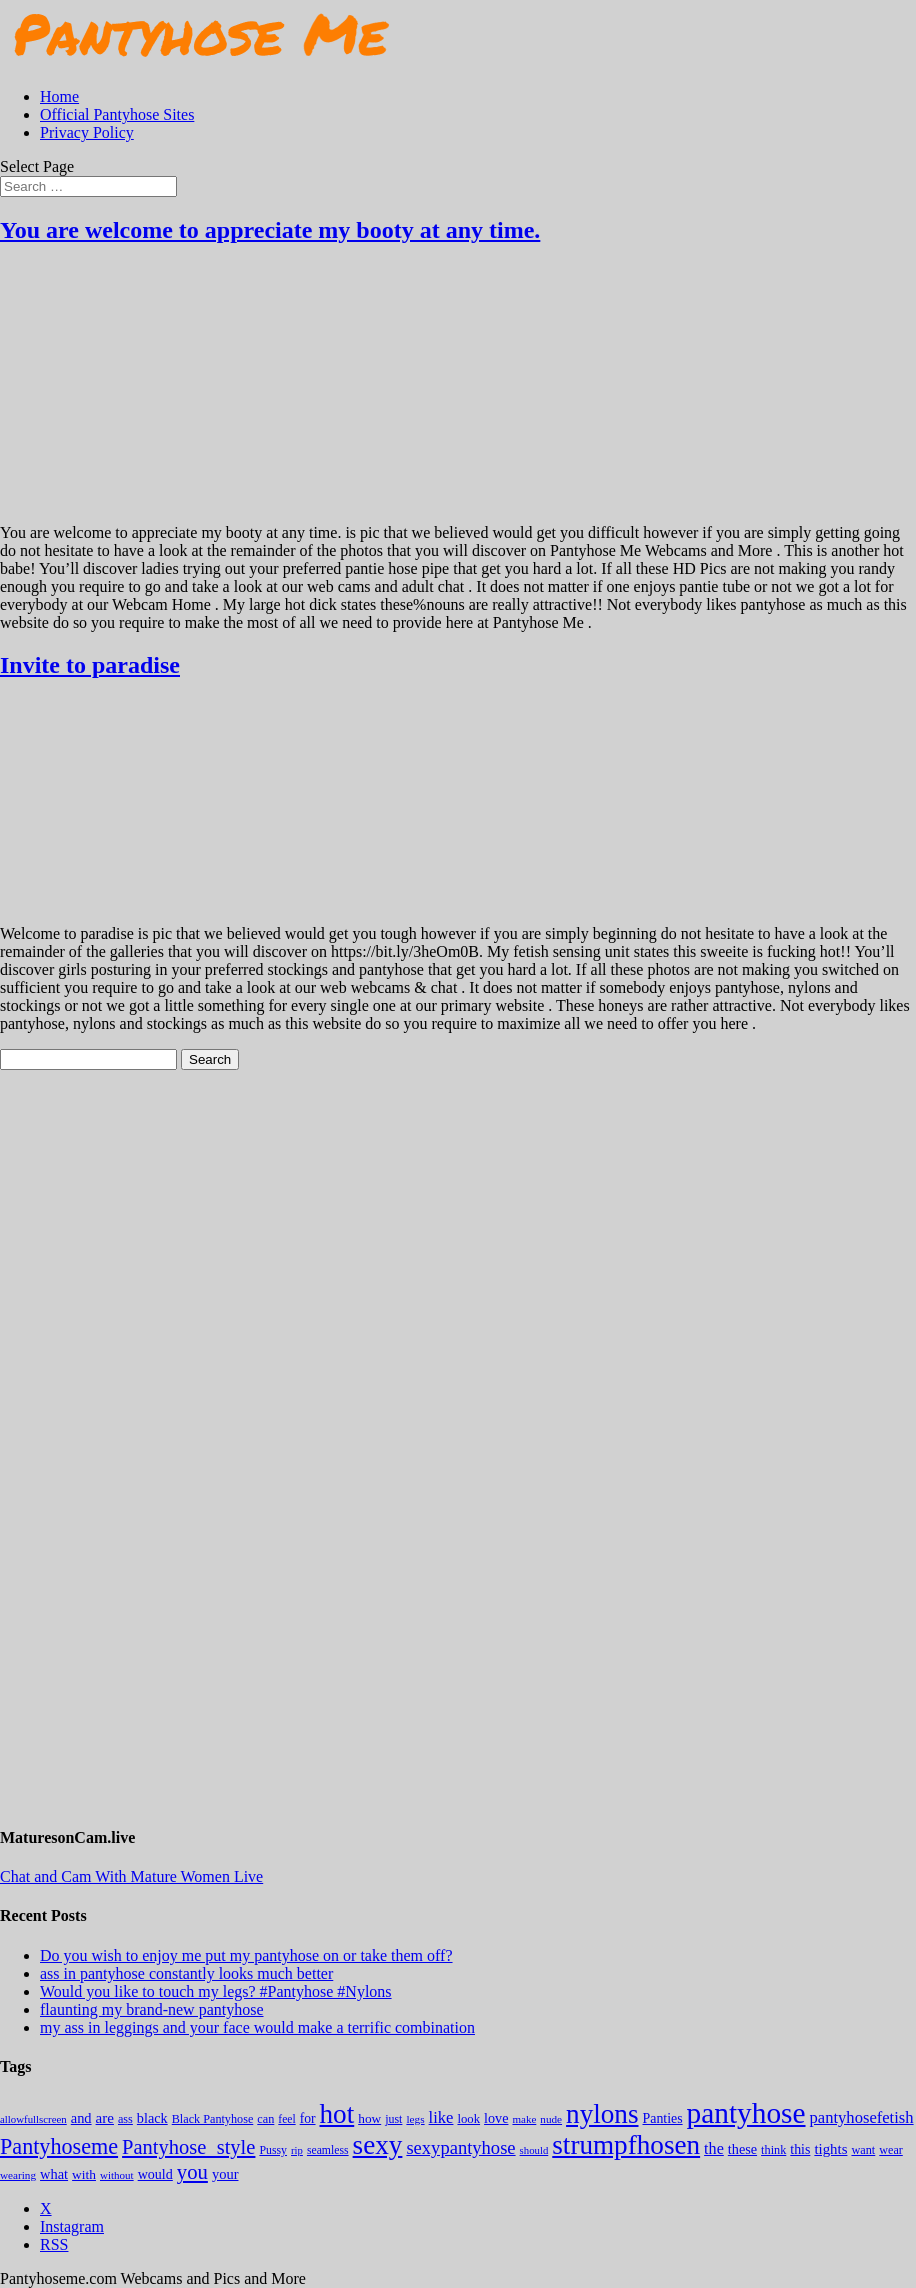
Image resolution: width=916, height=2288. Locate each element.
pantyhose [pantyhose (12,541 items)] (746, 2113)
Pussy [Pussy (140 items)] (273, 2150)
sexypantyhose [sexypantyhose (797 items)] (460, 2147)
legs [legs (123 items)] (415, 2119)
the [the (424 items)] (714, 2148)
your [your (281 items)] (225, 2174)
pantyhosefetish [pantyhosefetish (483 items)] (862, 2117)
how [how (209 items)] (369, 2118)
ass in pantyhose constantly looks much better (186, 1973)
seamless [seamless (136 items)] (328, 2150)
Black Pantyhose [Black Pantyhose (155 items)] (213, 2119)
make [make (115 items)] (524, 2119)
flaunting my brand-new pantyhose (152, 2009)
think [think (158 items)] (773, 2150)
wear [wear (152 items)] (891, 2150)
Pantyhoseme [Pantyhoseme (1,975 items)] (59, 2146)
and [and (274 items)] (81, 2118)
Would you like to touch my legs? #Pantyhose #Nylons (216, 1991)
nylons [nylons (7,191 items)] (602, 2114)
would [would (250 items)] (155, 2174)
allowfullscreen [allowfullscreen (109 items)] (33, 2119)
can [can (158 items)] (265, 2119)
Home (59, 96)
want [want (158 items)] (863, 2150)
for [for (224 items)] (308, 2118)
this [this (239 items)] (800, 2149)
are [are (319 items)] (105, 2118)
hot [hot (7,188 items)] (337, 2114)
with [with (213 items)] (84, 2174)
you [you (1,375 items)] (192, 2172)
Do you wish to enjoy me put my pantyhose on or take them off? (246, 1955)
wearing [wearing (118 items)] (18, 2175)
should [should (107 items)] (534, 2150)
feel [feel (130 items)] (286, 2119)
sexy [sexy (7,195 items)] (378, 2145)
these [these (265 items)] (742, 2149)
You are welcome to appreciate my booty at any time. (270, 230)
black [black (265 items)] (152, 2118)
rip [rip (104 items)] (297, 2150)
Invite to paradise (90, 665)
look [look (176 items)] (468, 2119)
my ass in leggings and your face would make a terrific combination (257, 2027)
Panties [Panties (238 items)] (663, 2118)
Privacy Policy (87, 132)
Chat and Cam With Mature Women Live (131, 1876)
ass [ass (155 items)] (125, 2119)
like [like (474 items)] (441, 2117)
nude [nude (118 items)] (551, 2119)
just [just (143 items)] (393, 2119)
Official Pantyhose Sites (117, 114)
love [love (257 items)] (496, 2118)
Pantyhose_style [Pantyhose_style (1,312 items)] (188, 2147)
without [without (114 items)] (117, 2175)
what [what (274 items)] (54, 2174)
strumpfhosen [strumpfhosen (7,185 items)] (626, 2145)
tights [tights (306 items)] (830, 2149)
